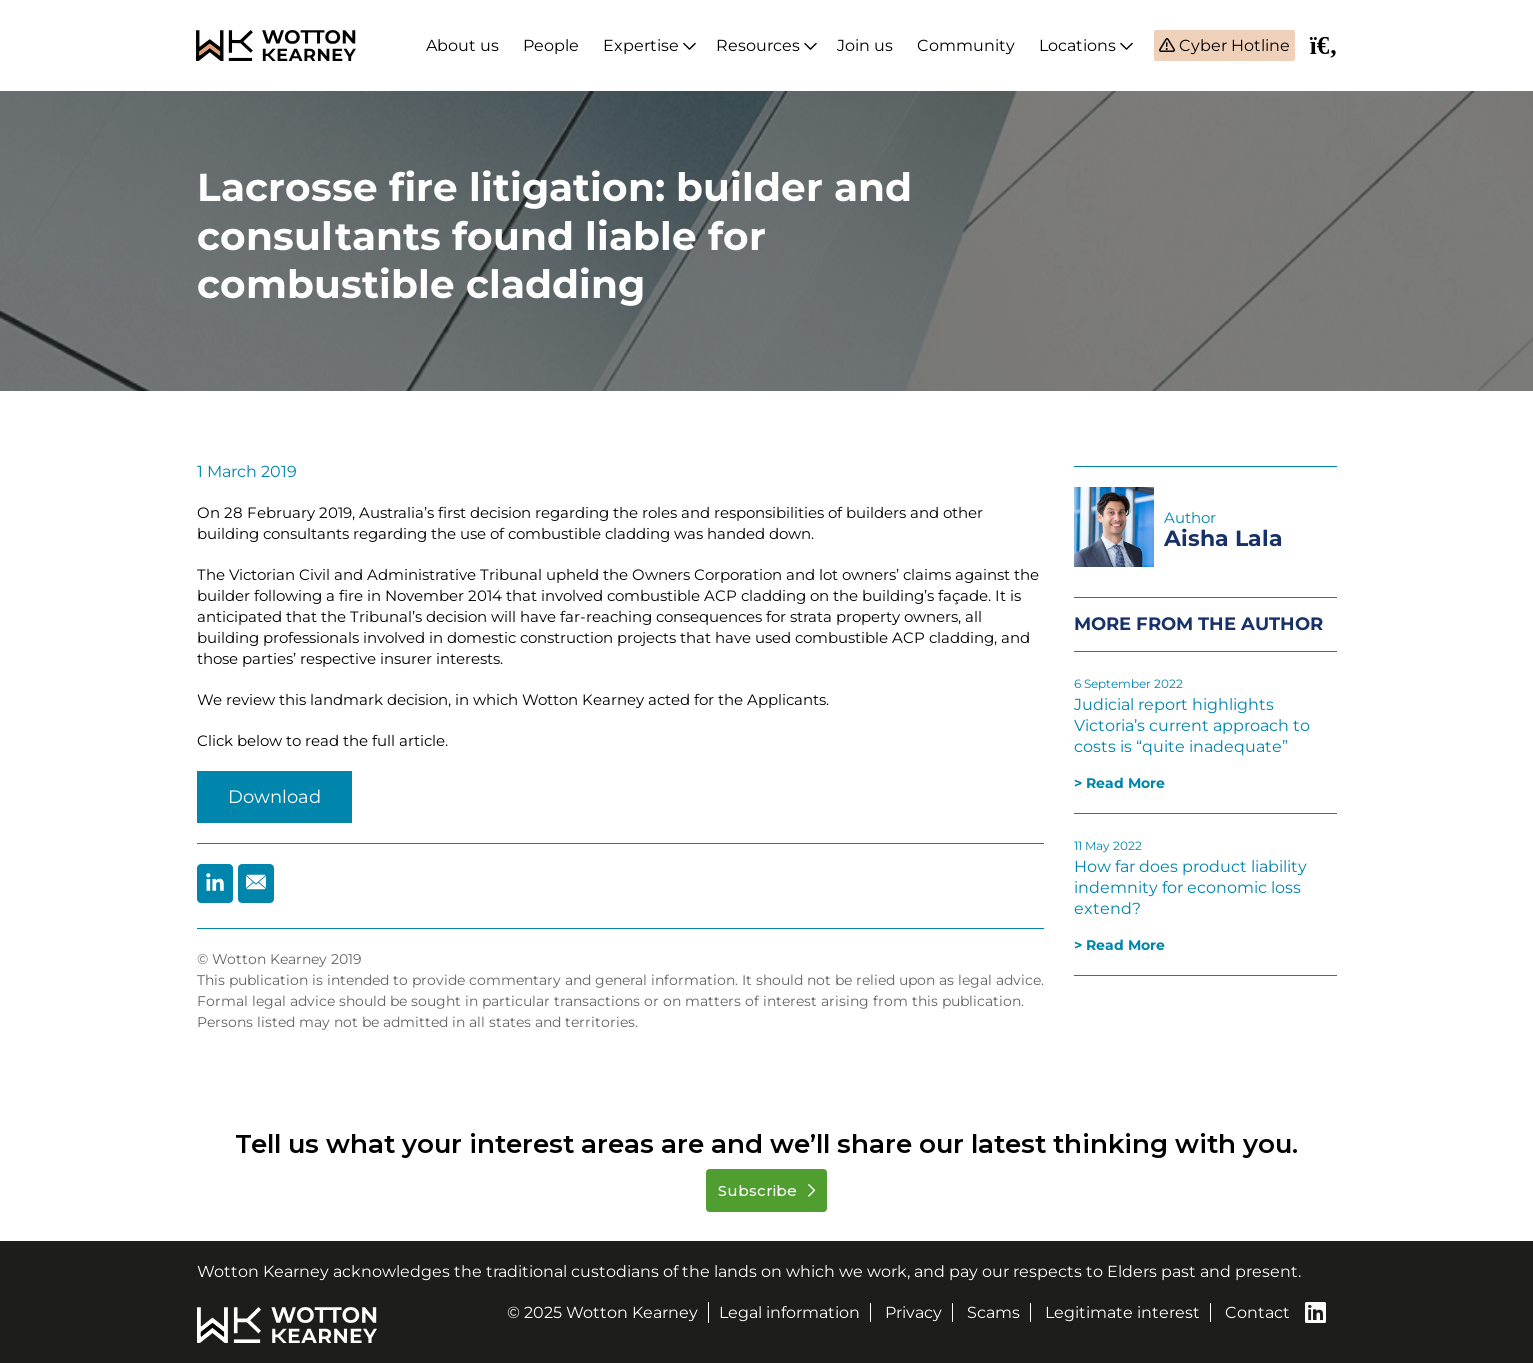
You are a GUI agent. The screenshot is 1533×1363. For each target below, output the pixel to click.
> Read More (1119, 783)
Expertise (641, 45)
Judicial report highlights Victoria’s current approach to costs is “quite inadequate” (1192, 725)
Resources (758, 45)
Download (274, 797)
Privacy (913, 1312)
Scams (993, 1312)
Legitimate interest (1122, 1312)
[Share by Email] (256, 883)
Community (966, 45)
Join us (865, 45)
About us (462, 45)
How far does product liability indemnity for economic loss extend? (1190, 887)
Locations (1077, 45)
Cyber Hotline (1232, 45)
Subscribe (759, 1190)
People (551, 45)
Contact (1257, 1312)
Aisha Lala (1223, 538)
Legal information (789, 1312)
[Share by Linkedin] (215, 883)
